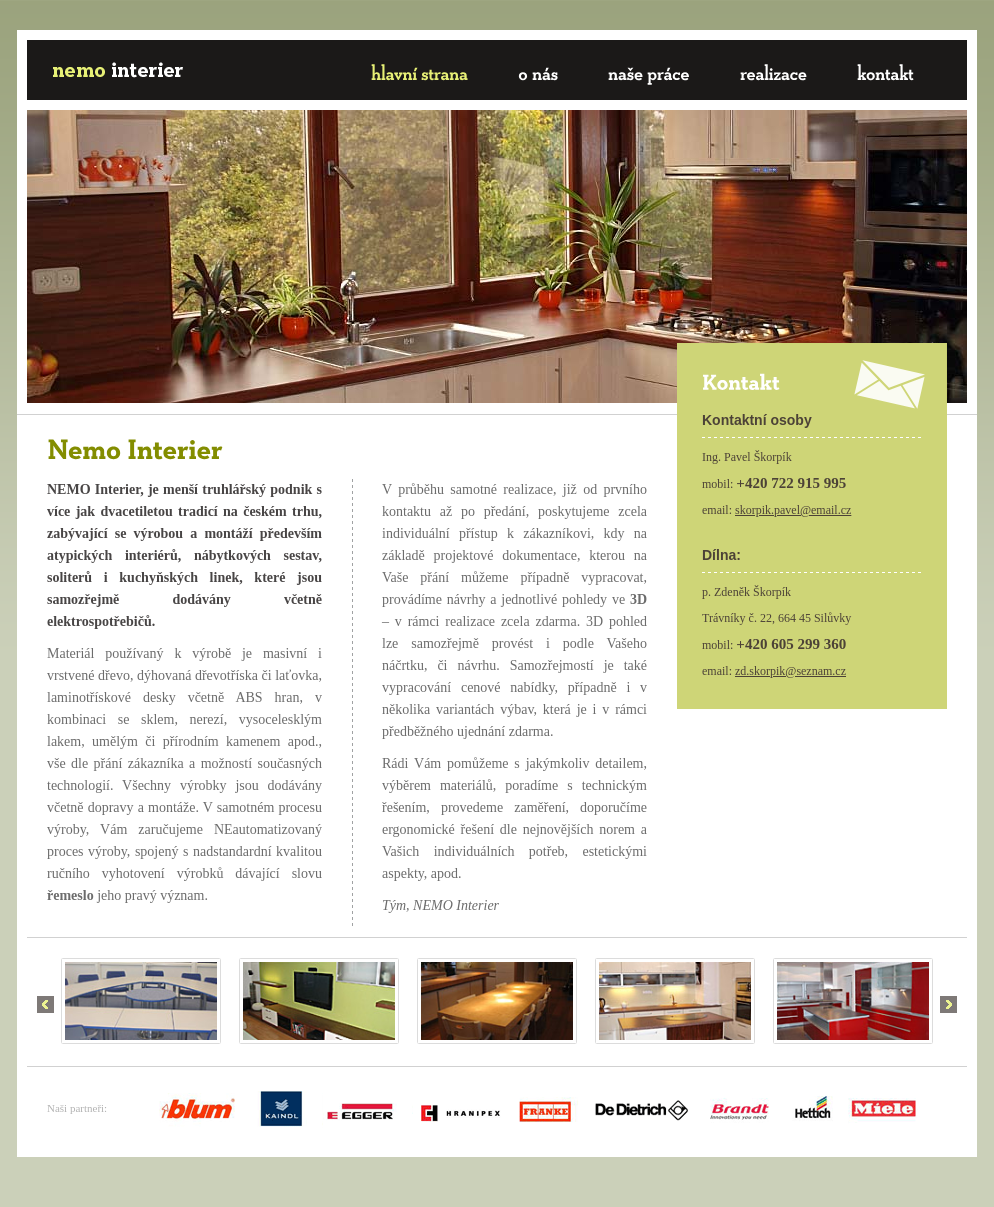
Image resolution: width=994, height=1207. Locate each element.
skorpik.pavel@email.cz (793, 510)
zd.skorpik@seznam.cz (790, 671)
